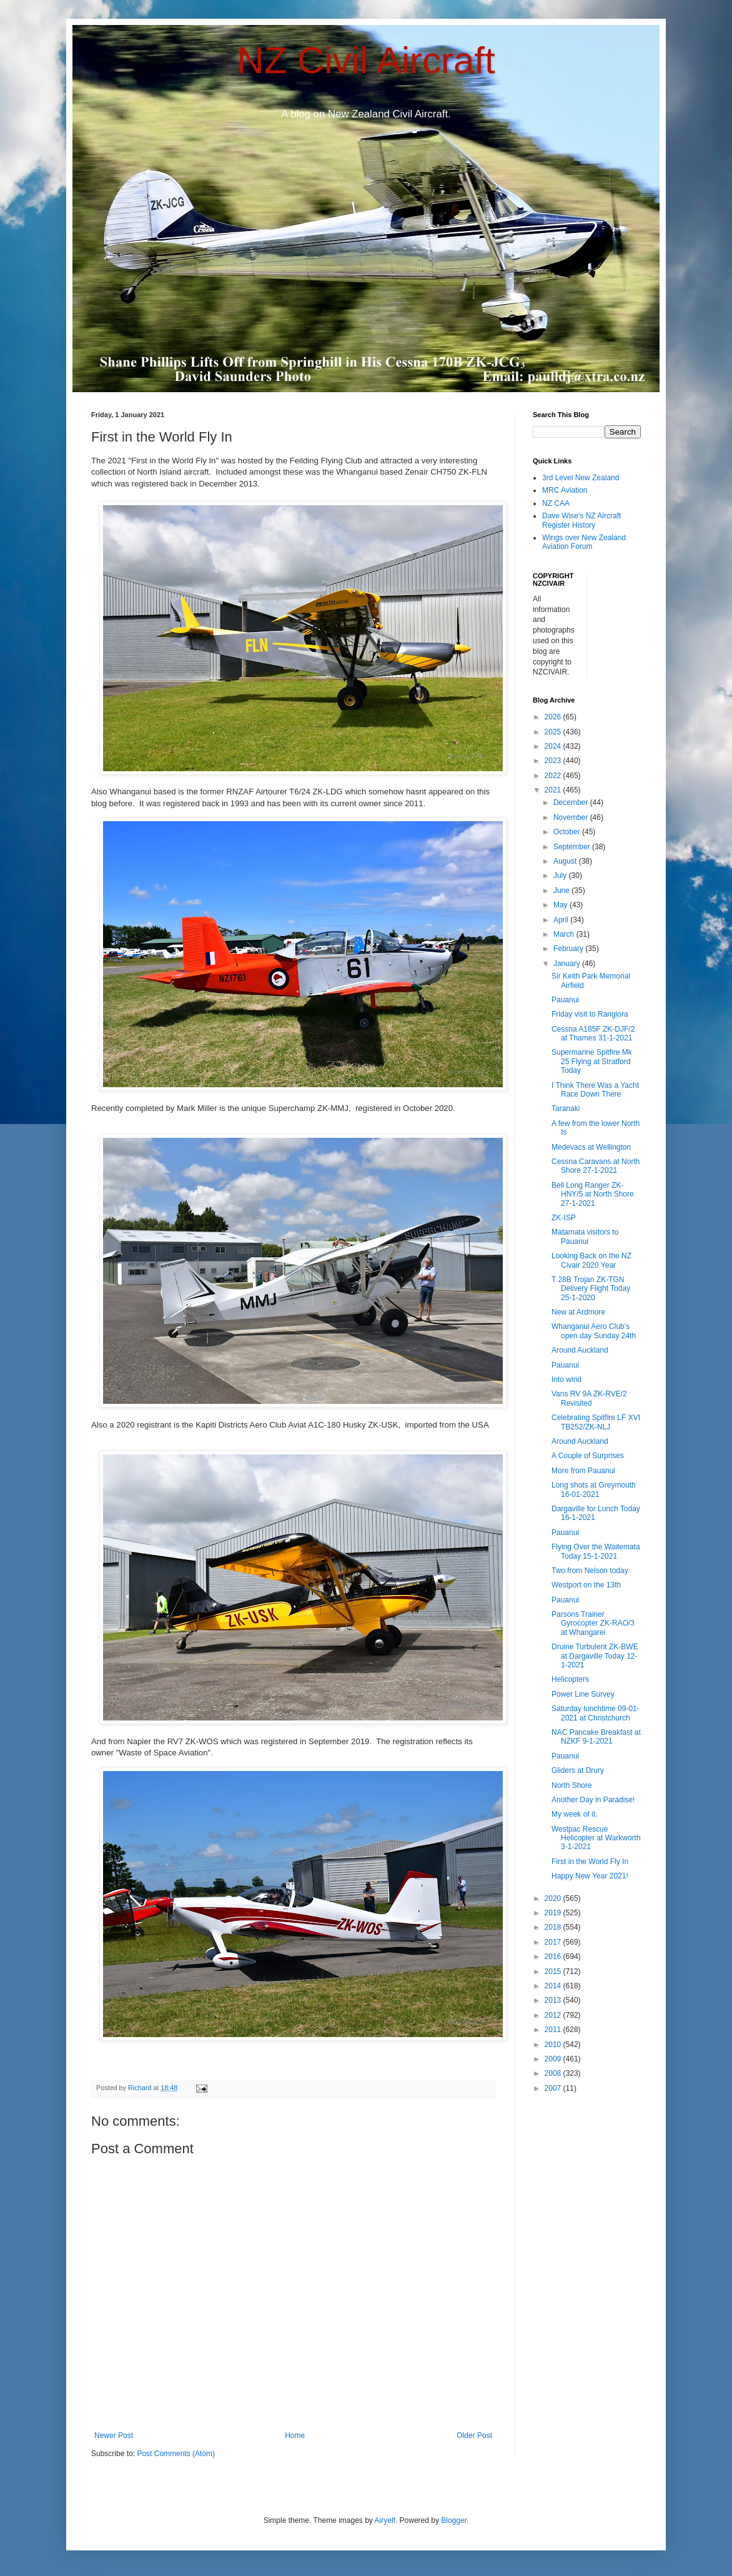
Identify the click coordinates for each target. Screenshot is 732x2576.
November (571, 817)
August (566, 861)
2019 (554, 1912)
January (567, 963)
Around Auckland (579, 1350)
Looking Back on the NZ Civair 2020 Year (591, 1260)
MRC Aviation (564, 490)
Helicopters (570, 1679)
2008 (554, 2073)
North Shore (571, 1785)
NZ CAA (556, 503)
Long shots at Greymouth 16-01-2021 (593, 1489)
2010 (554, 2044)
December (571, 802)
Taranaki (565, 1108)
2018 (554, 1927)
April (561, 919)
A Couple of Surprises (587, 1455)
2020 (554, 1898)
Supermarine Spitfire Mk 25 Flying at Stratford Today (591, 1061)
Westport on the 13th (586, 1585)
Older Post (474, 2435)
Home (295, 2435)
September (572, 846)
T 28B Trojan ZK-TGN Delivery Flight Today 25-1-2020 (590, 1288)
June (562, 890)
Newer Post (113, 2435)
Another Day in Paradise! (593, 1799)
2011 (554, 2029)
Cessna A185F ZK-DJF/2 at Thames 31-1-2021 (593, 1033)
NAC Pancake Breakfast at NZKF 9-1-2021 (596, 1736)
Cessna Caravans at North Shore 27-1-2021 (595, 1166)
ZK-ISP (563, 1217)
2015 (554, 1971)
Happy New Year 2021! (589, 1876)
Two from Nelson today (589, 1570)
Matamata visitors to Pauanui (584, 1236)
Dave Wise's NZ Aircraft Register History (581, 520)
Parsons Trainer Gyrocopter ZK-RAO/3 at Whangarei (593, 1623)
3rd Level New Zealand (580, 477)
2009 (554, 2059)
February (569, 948)
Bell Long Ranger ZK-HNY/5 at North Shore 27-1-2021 (592, 1194)
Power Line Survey (583, 1694)
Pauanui (565, 999)
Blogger (454, 2520)
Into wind (566, 1379)
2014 (554, 1985)
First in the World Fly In (589, 1861)
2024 (554, 746)
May (561, 905)
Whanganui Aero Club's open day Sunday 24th (593, 1331)
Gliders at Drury (577, 1770)
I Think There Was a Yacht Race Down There (595, 1089)
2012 (554, 2015)
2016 (554, 1956)
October (567, 831)
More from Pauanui (583, 1470)
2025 (554, 732)
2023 (554, 760)
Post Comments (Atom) (176, 2453)
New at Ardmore (578, 1312)
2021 (554, 790)
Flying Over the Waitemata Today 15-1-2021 (595, 1551)
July (561, 875)
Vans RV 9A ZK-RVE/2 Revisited (589, 1398)
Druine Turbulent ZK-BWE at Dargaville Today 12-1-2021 (594, 1655)
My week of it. (574, 1814)
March (564, 934)
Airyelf (385, 2520)
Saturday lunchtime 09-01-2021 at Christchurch (595, 1713)
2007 (554, 2088)
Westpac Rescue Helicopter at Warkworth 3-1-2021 (596, 1838)
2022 (554, 775)
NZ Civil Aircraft (366, 60)
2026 (554, 717)
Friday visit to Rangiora (589, 1014)
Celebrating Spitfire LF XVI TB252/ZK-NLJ (595, 1422)
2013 (554, 2000)
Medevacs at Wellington (591, 1147)
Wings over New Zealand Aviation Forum (584, 542)
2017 (554, 1942)
